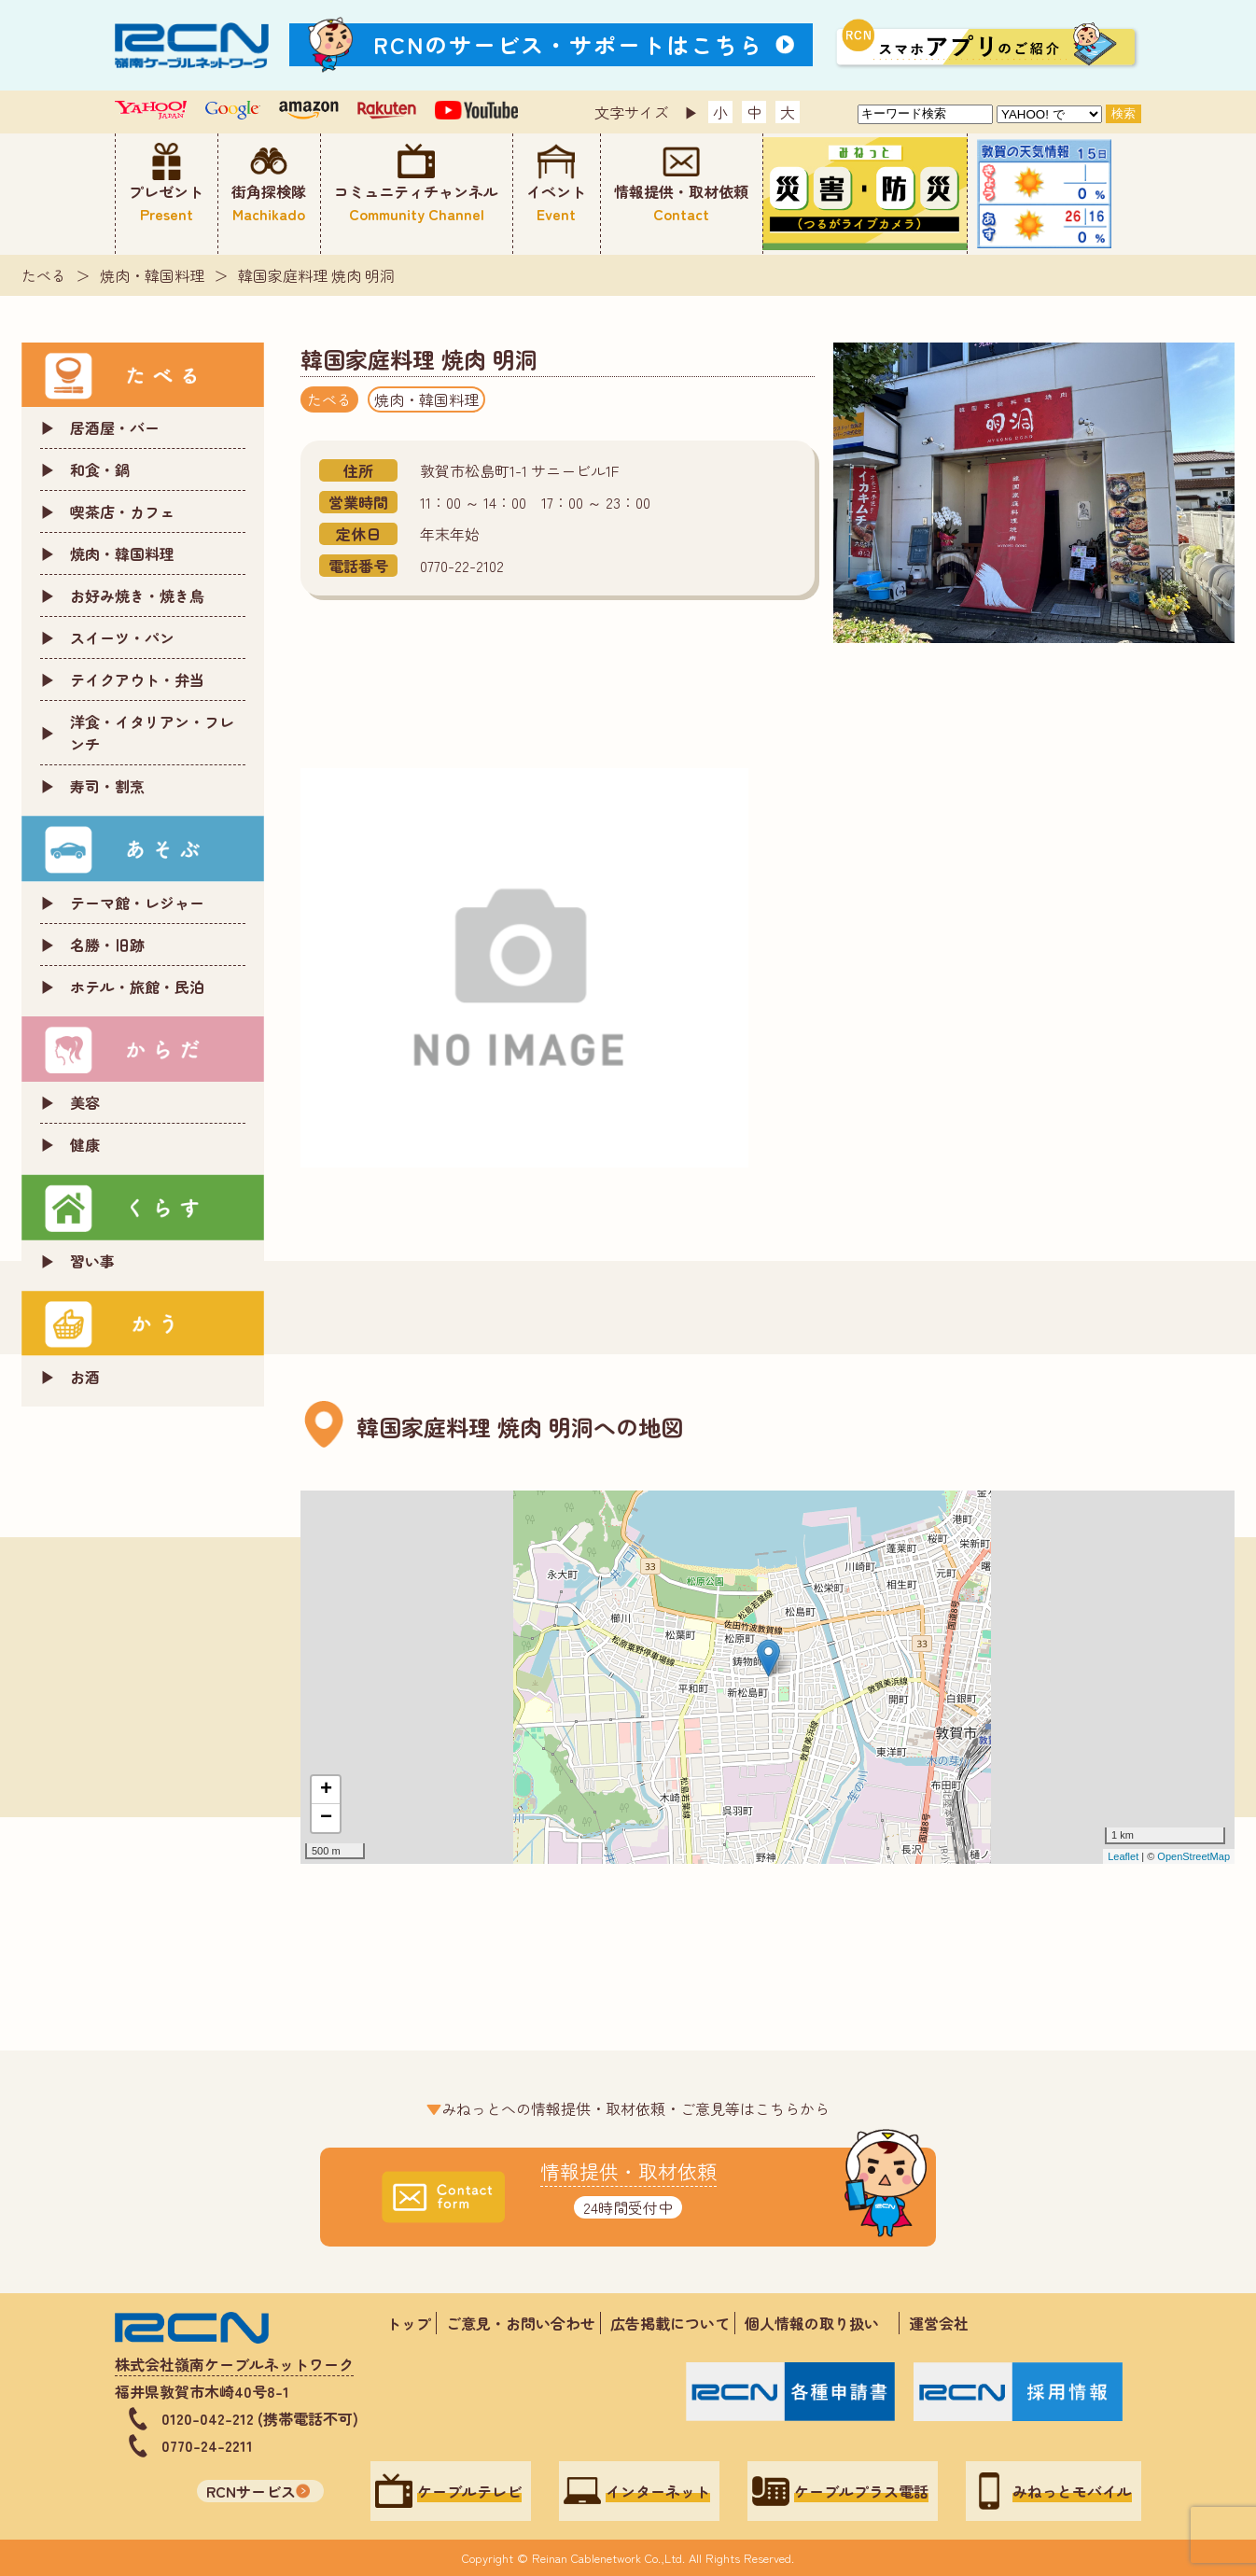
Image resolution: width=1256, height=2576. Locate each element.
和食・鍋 (100, 469)
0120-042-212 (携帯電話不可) (259, 2418)
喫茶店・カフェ (122, 511)
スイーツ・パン (122, 637)
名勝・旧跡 (107, 944)
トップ (408, 2323)
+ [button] (326, 1790)
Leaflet (1123, 1856)
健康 (85, 1144)
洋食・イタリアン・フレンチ (152, 732)
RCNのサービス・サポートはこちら (568, 44)
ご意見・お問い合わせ (520, 2323)
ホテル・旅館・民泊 (137, 986)
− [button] (326, 1818)
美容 (85, 1102)
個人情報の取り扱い (819, 2323)
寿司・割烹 (107, 786)
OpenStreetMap (1193, 1856)
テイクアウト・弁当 (137, 679)
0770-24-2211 (207, 2445)
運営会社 (939, 2323)
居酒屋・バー (115, 427)
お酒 (85, 1376)
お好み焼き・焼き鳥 (137, 595)
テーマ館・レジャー (137, 902)
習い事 (92, 1261)
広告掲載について (670, 2323)
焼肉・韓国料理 (152, 275)
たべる (43, 275)
